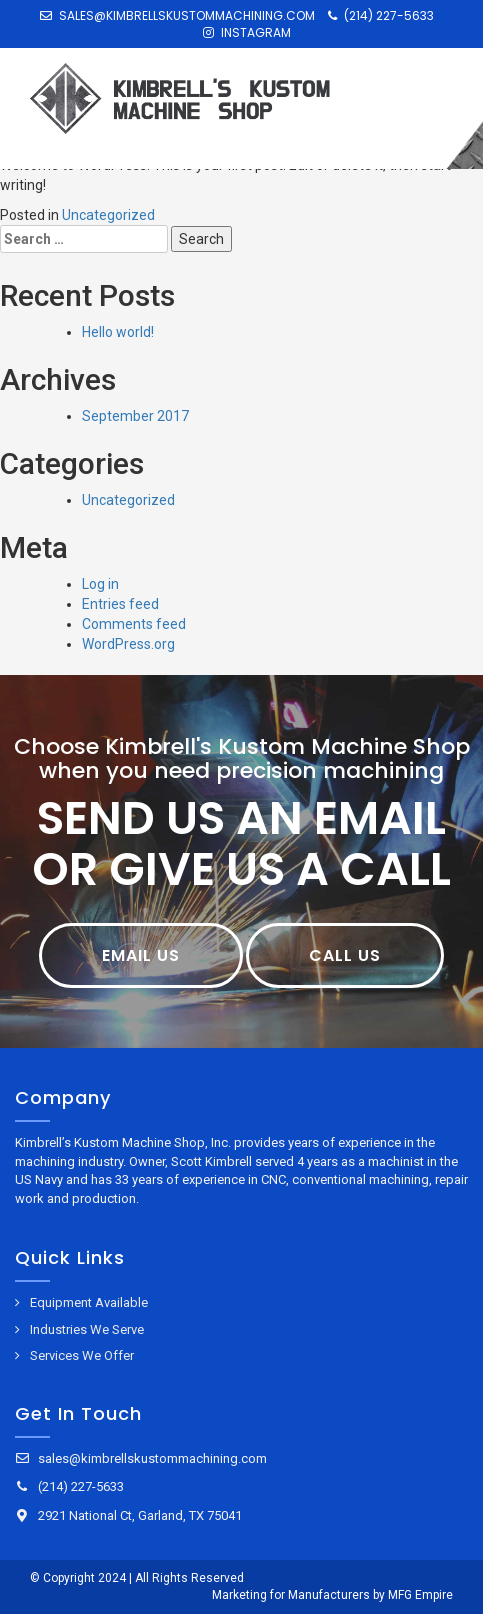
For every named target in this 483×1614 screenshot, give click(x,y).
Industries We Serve (87, 1329)
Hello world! (118, 332)
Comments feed (134, 624)
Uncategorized (108, 215)
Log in (100, 584)
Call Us (345, 955)
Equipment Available (89, 1302)
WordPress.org (128, 644)
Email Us (141, 955)
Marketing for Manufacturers (291, 1595)
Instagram (247, 32)
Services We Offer (82, 1355)
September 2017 (135, 416)
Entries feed (120, 604)
